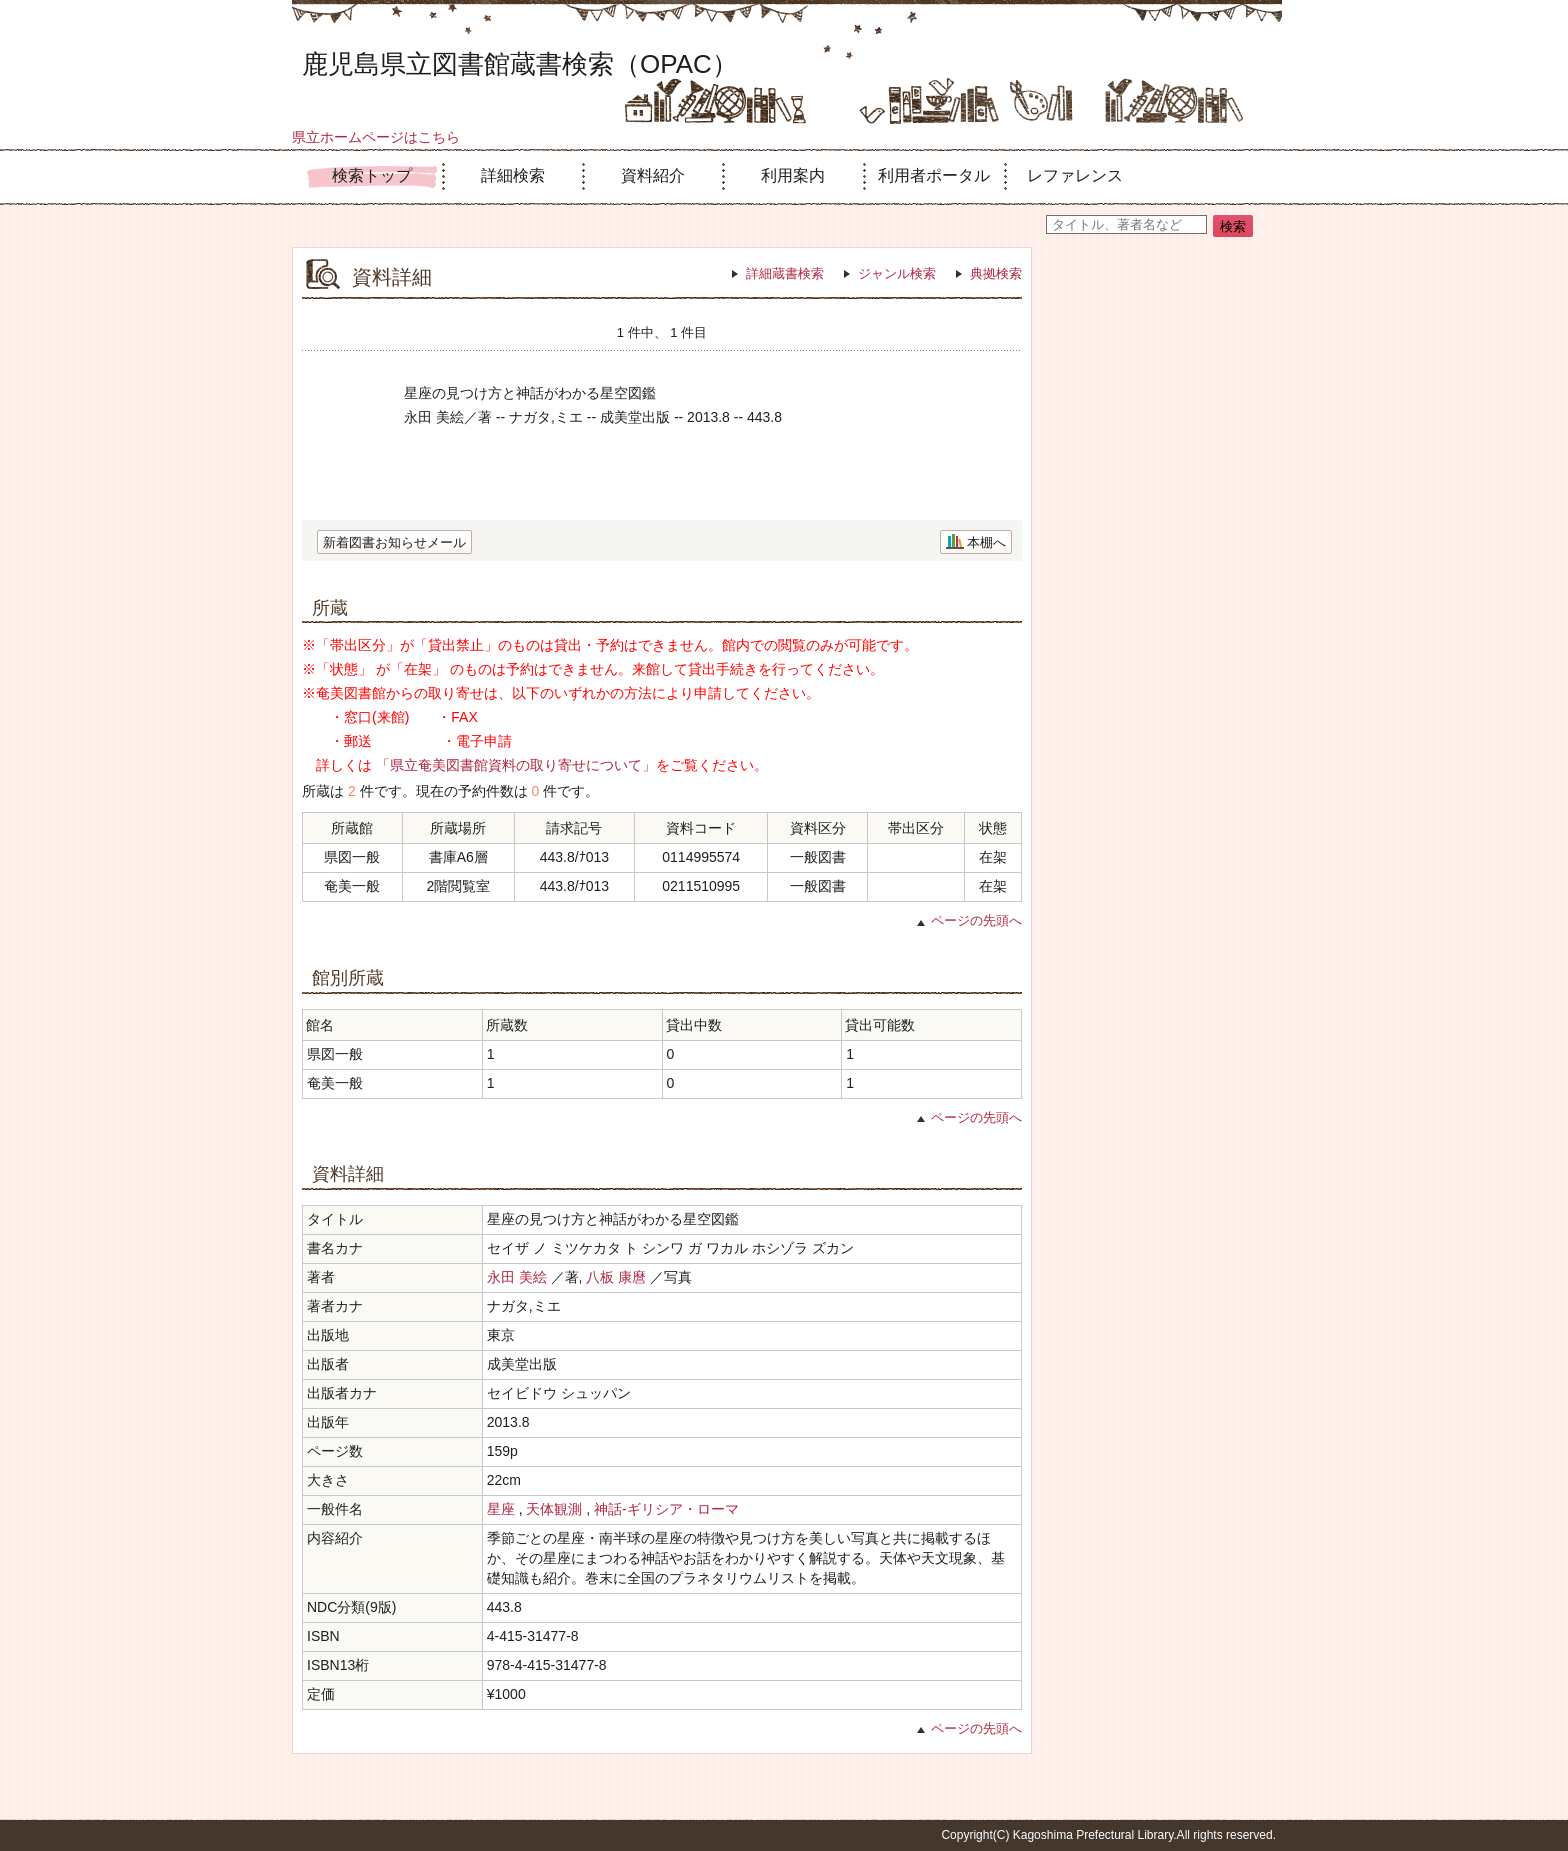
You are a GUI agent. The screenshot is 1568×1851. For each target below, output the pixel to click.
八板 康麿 (616, 1277)
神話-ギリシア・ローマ (666, 1509)
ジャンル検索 (897, 273)
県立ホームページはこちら (376, 137)
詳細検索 (513, 175)
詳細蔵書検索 (785, 273)
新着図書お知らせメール (394, 542)
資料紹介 (653, 175)
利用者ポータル (934, 175)
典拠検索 (996, 273)
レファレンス (1075, 175)
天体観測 (554, 1509)
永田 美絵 (517, 1277)
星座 (501, 1509)
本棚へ (986, 542)
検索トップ (372, 175)
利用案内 (793, 175)
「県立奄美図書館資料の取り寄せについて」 (516, 765)
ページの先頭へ (976, 920)
